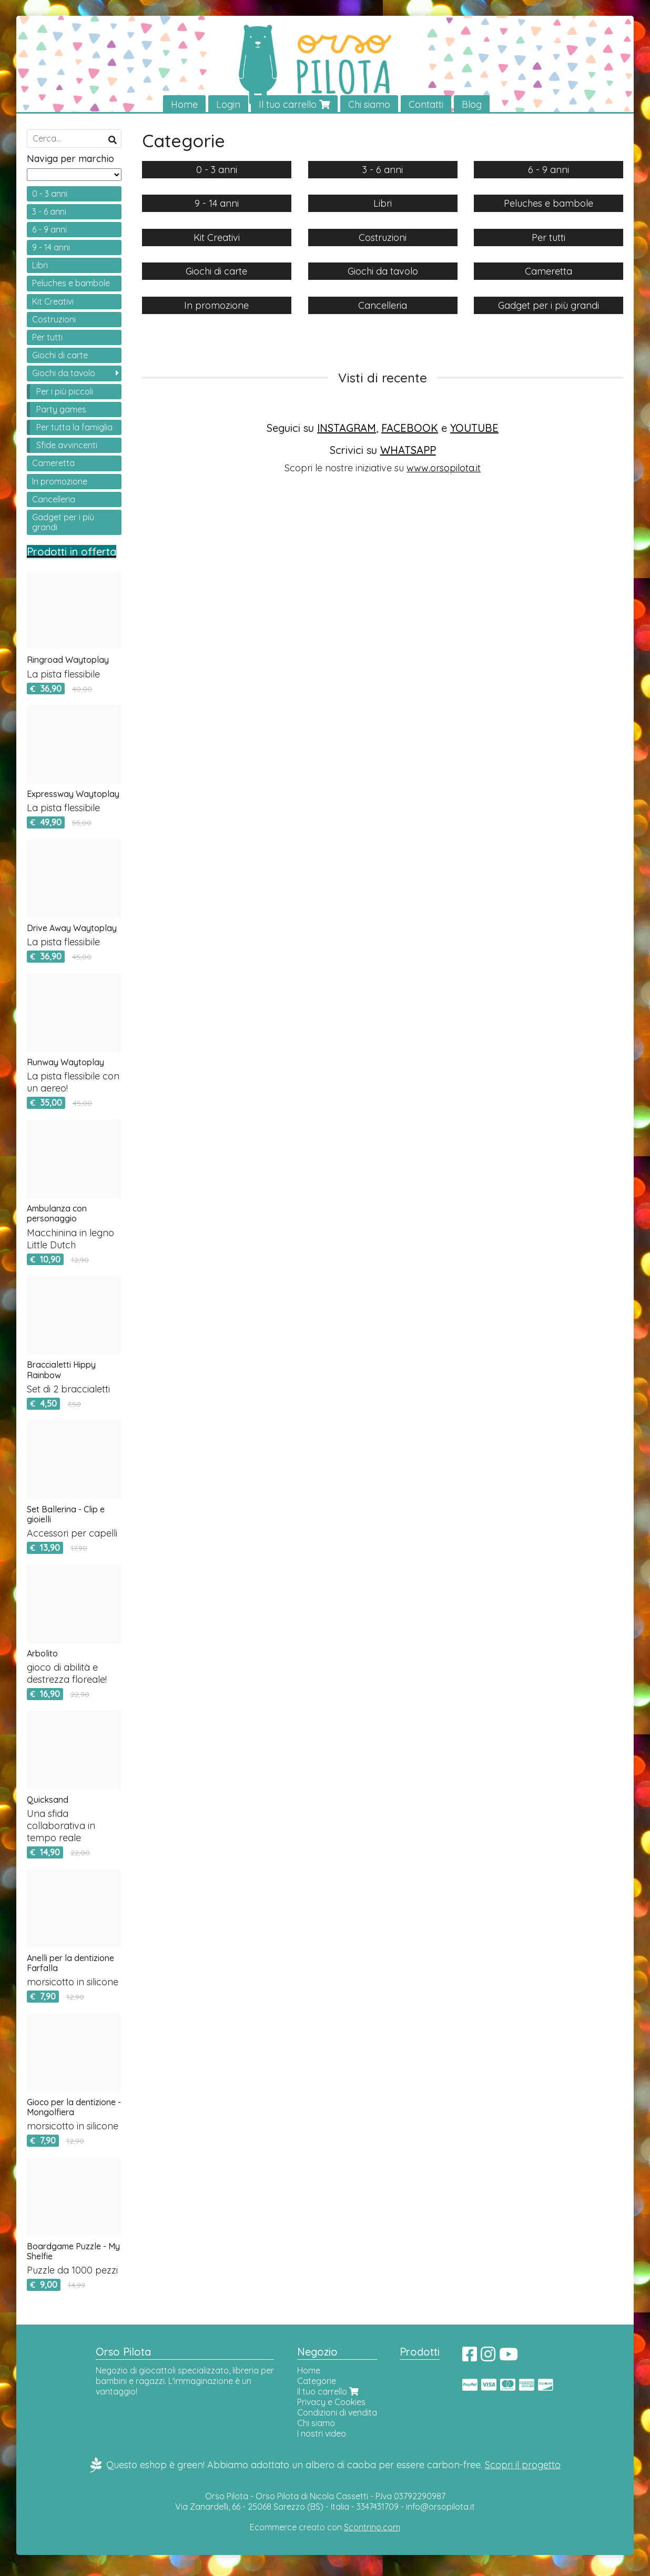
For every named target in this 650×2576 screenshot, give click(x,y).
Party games (61, 409)
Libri (40, 265)
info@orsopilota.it (440, 2506)
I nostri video (321, 2434)
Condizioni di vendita (337, 2413)
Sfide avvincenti (66, 445)
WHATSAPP (408, 450)
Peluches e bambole (71, 283)
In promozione (59, 481)
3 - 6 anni (49, 211)
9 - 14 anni (51, 248)
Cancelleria (53, 499)
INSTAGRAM (346, 428)
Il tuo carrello (294, 104)
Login (228, 104)
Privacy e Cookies (331, 2402)
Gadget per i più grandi (63, 522)
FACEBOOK (409, 428)
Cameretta (53, 463)
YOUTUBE (474, 428)
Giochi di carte (60, 355)
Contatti (426, 104)
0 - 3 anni (49, 193)
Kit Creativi (53, 301)
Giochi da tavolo (63, 373)
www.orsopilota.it (444, 468)
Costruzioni (54, 319)
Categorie (316, 2381)
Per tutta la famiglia (74, 427)
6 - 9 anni (49, 229)
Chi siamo (369, 104)
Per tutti (47, 337)
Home (184, 104)
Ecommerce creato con (325, 2527)
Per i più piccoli (64, 391)
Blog (472, 104)
